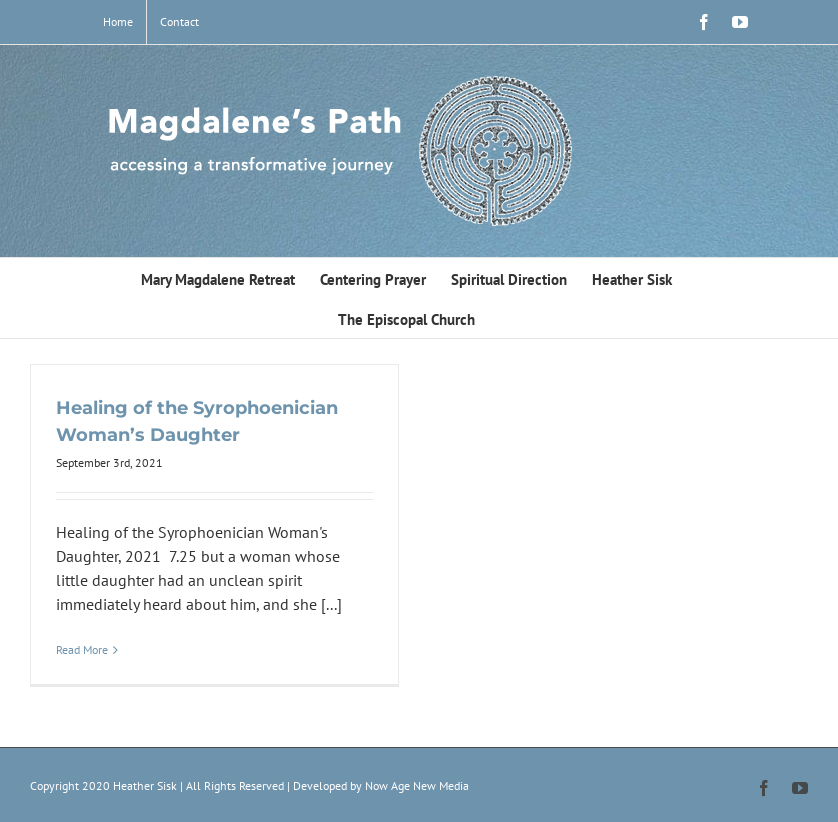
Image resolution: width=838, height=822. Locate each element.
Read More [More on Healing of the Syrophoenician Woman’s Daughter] (82, 649)
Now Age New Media (417, 785)
